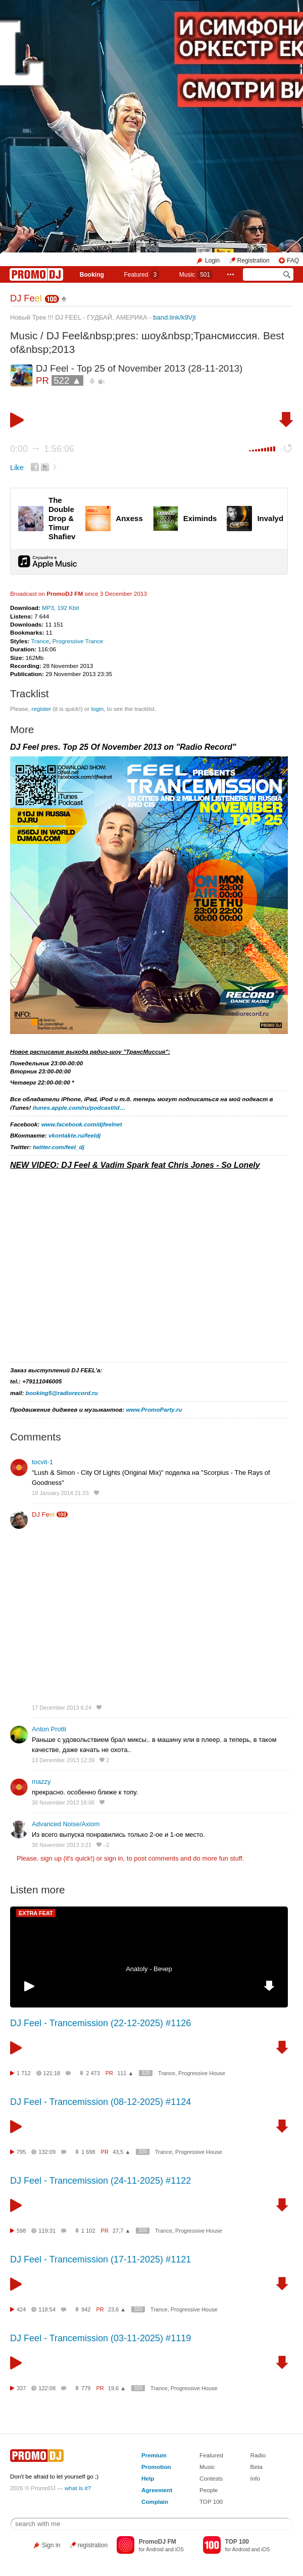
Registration (253, 260)
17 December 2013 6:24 (61, 1708)
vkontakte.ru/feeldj (74, 1135)
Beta (256, 2466)
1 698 (88, 2152)
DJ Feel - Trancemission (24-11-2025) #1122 (100, 2181)
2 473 (93, 2073)
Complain (154, 2501)
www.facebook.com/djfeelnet (81, 1124)
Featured (141, 274)
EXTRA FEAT (36, 1913)
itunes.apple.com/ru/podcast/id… (79, 1107)
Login (212, 260)
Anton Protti (49, 1729)
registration (93, 2545)
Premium (154, 2455)
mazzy (41, 1781)
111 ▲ (125, 2073)
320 (145, 2073)
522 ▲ (67, 380)
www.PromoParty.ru (154, 1409)
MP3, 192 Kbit (60, 607)
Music (196, 274)
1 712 (24, 2073)
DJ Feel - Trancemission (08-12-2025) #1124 (100, 2102)
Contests (211, 2478)
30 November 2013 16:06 (63, 1802)
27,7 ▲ (121, 2231)
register (41, 708)
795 (21, 2152)
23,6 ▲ (117, 2309)
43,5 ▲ (121, 2152)
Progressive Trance (78, 641)
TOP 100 (211, 2501)
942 (85, 2309)
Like (17, 467)
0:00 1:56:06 (42, 449)
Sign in (51, 2545)
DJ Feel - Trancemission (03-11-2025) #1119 (100, 2338)
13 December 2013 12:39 (63, 1760)
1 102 (88, 2231)
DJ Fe (26, 298)
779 (85, 2388)
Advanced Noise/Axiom (65, 1824)
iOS (179, 2549)
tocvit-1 (42, 1462)
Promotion (156, 2466)
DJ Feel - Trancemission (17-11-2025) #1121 (100, 2259)
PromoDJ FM (64, 593)
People (208, 2490)
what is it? (78, 2488)
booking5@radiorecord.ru (62, 1392)
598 (21, 2231)
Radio (258, 2455)
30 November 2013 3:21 (61, 1845)
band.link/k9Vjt (174, 317)
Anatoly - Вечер (149, 1969)
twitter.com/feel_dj (58, 1147)
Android (155, 2549)
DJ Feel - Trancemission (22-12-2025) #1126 (100, 2023)
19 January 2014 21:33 (60, 1493)
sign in (113, 1858)
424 (21, 2309)
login (97, 708)
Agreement (156, 2490)
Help (147, 2478)
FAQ (293, 260)
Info (255, 2478)
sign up (51, 1858)
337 (21, 2388)
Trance (40, 641)
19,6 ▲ (117, 2388)
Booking (92, 274)
